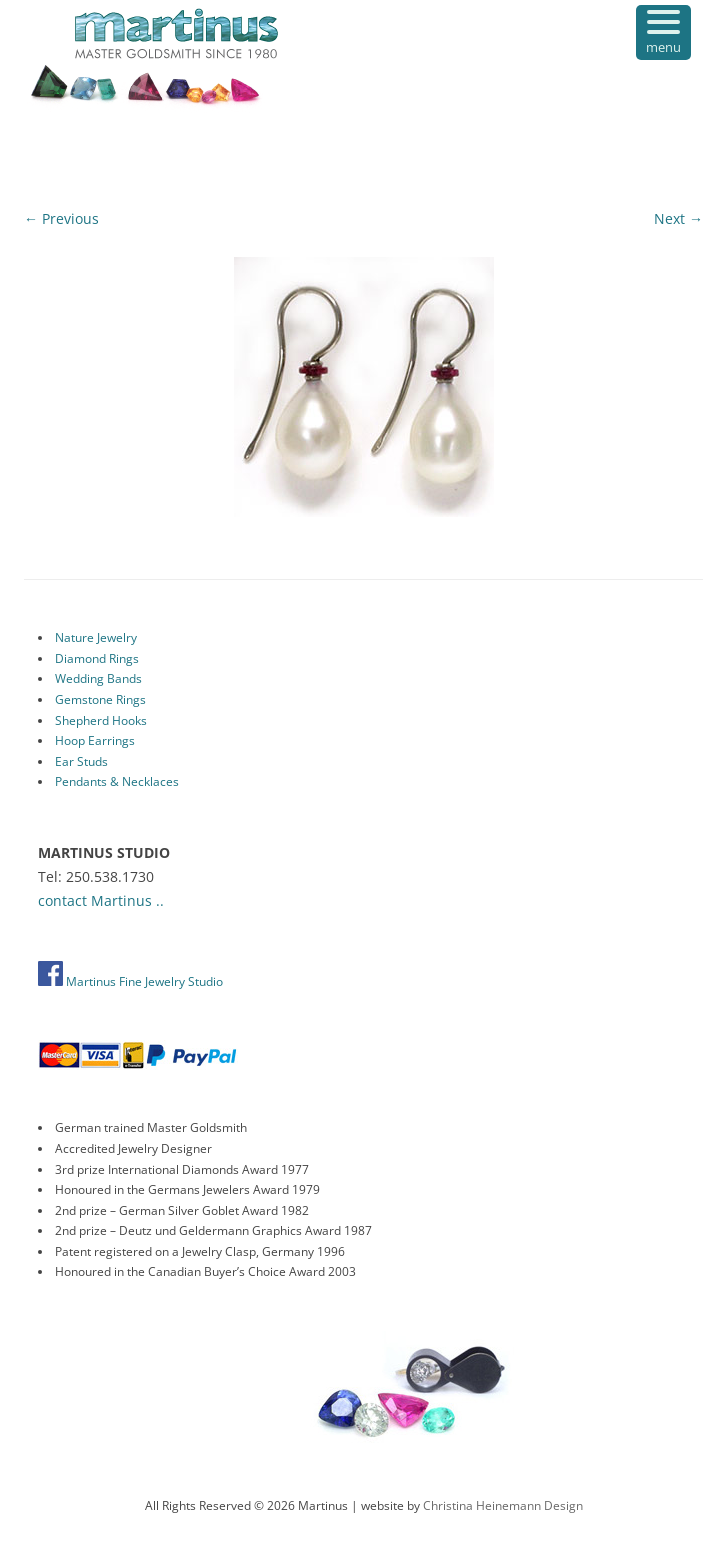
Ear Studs (81, 761)
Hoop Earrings (95, 740)
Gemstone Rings (100, 699)
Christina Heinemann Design (503, 1505)
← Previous (61, 218)
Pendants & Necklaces (117, 781)
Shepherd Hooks (101, 720)
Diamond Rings (97, 658)
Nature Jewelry (96, 637)
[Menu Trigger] (663, 32)
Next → (678, 218)
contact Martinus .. (101, 900)
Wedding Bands (98, 678)
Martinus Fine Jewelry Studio (130, 981)
